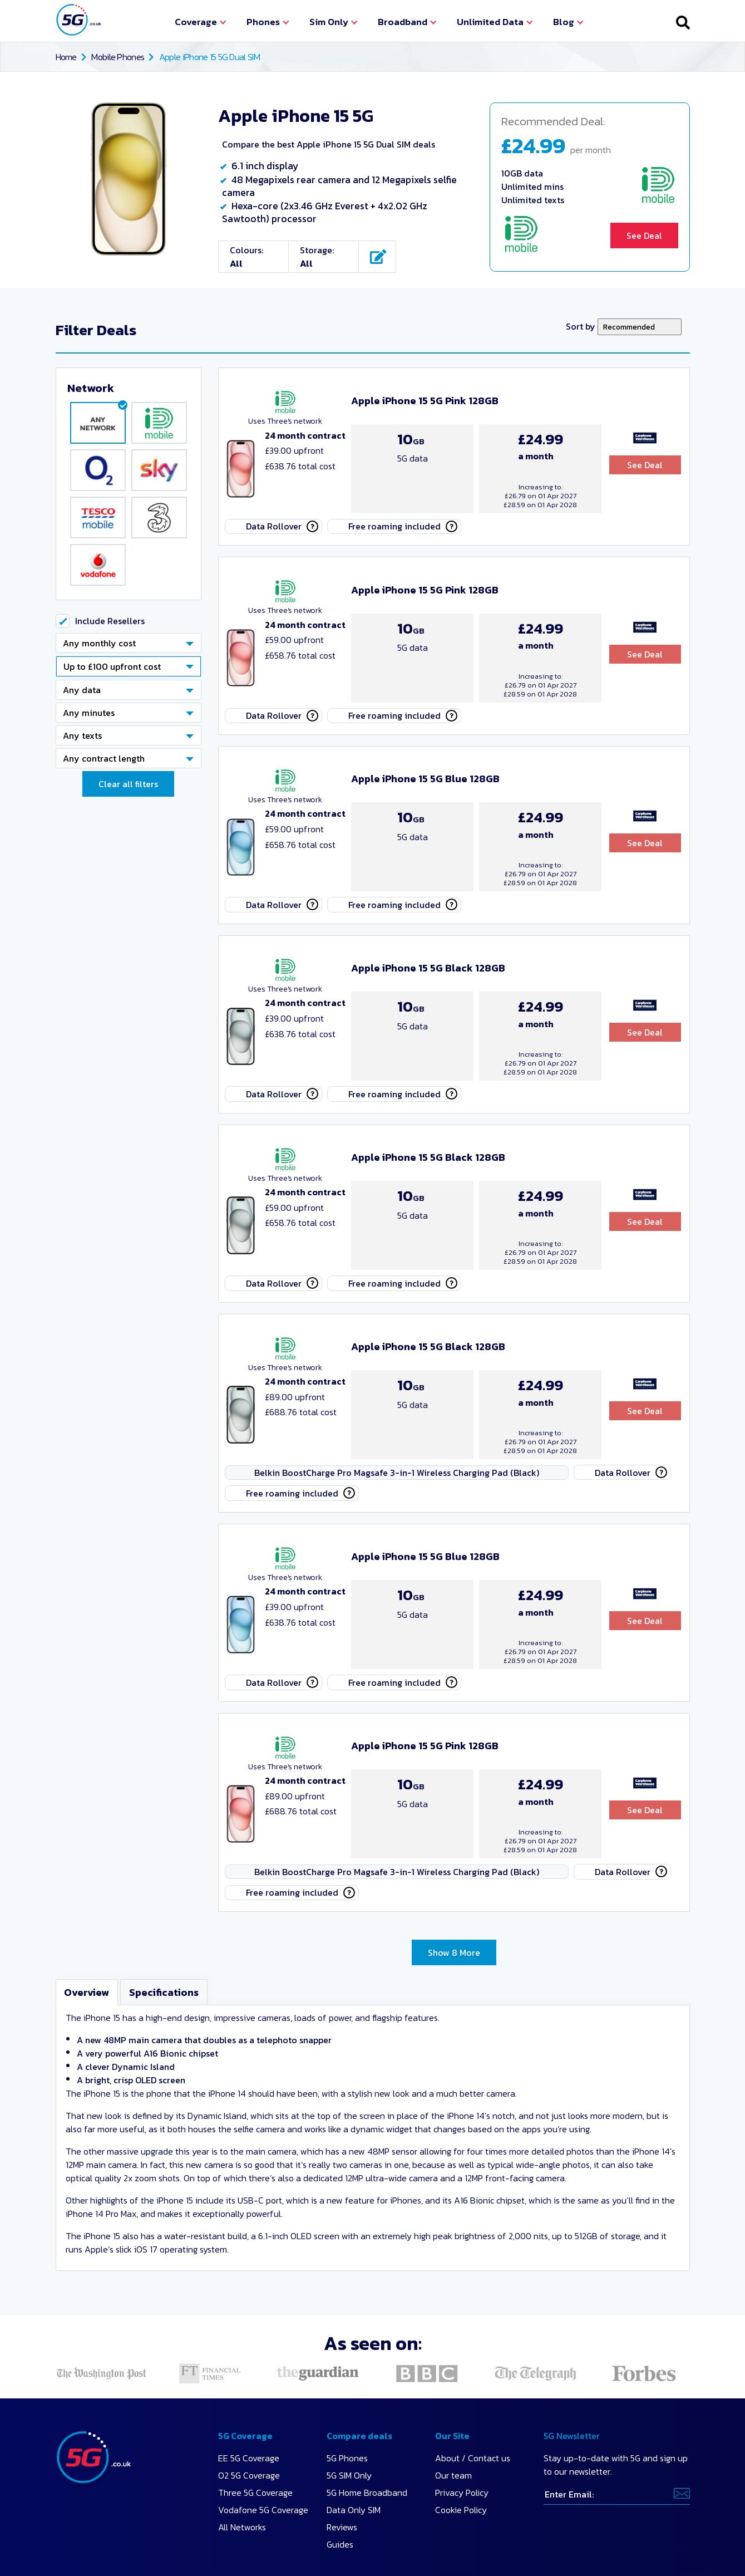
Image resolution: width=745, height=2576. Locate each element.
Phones (263, 21)
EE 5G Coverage (248, 2361)
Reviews (342, 2430)
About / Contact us (472, 2361)
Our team (453, 2379)
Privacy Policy (462, 2396)
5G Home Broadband (367, 2396)
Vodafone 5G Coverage (263, 2413)
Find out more (507, 2509)
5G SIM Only (349, 2379)
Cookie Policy (461, 2413)
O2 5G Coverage (249, 2379)
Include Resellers (110, 634)
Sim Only (328, 21)
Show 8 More (454, 1853)
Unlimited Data (490, 21)
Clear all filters (128, 797)
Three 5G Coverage (255, 2396)
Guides (340, 2448)
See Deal (644, 235)
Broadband (402, 21)
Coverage (196, 21)
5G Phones (347, 2361)
